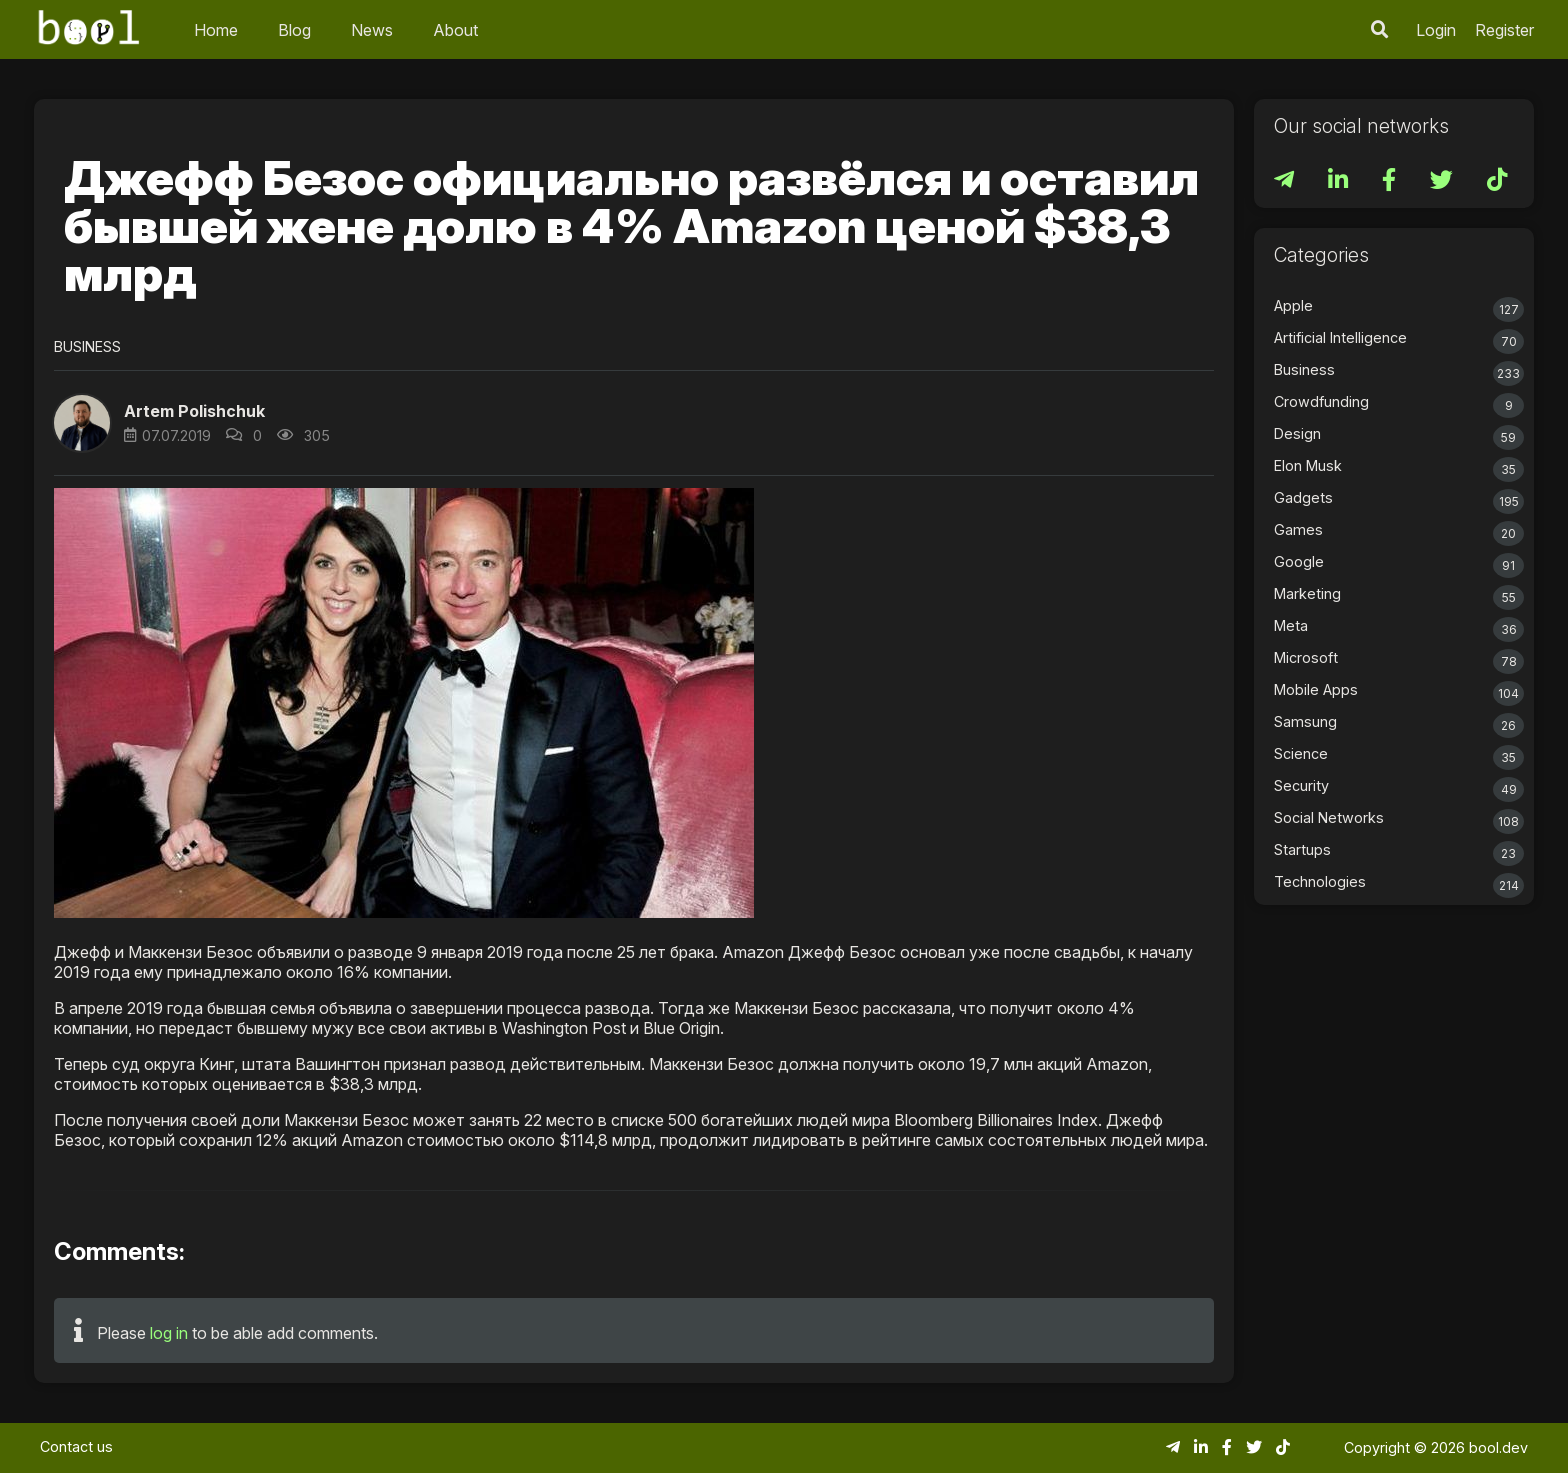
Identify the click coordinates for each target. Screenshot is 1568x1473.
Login (1436, 30)
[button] (82, 423)
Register (1504, 30)
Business (87, 346)
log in (169, 1333)
